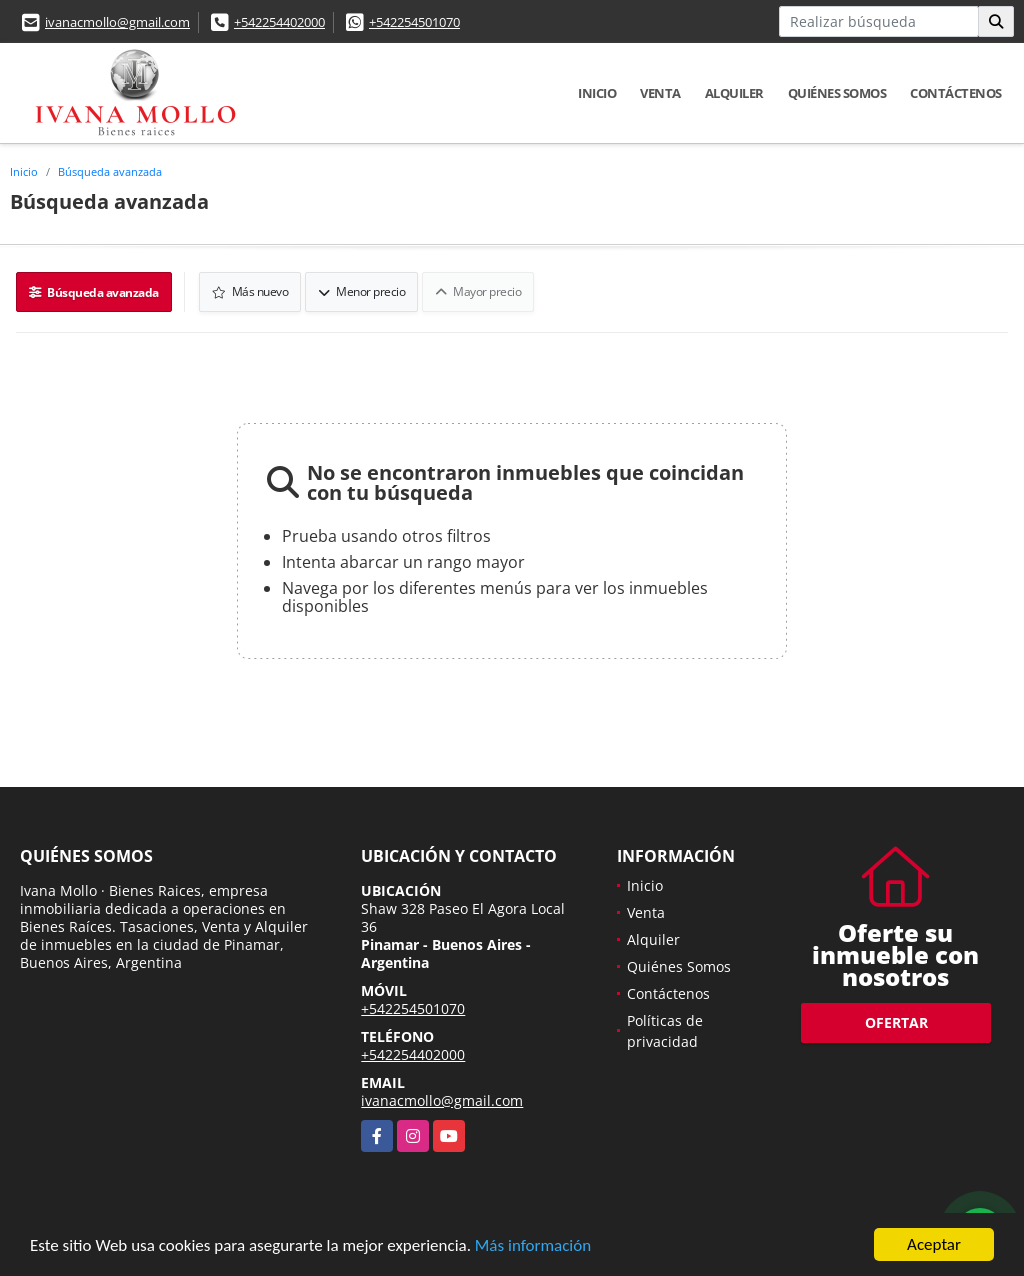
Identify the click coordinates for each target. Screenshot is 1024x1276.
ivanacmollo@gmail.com (117, 22)
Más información (533, 1247)
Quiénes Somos (837, 93)
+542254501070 (414, 22)
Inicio (597, 93)
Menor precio (361, 291)
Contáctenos (956, 93)
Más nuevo (250, 291)
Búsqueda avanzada (110, 171)
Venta (660, 93)
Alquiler (734, 93)
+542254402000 (279, 22)
